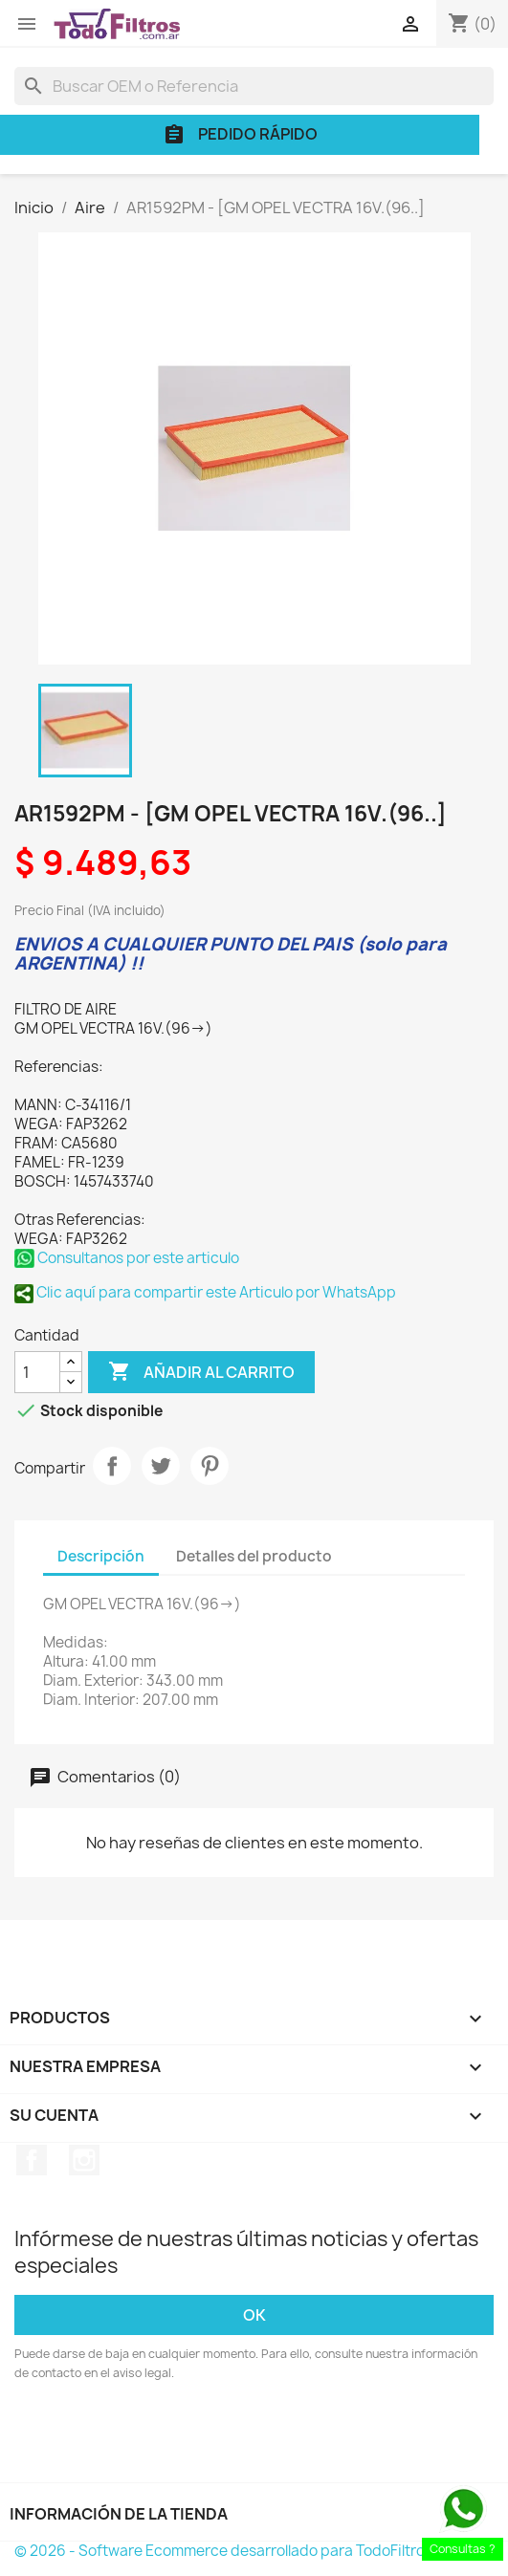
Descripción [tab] (100, 1556)
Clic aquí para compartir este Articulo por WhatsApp (205, 1292)
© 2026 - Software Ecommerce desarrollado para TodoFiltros (223, 2551)
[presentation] (174, 2435)
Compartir (112, 1466)
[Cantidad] (37, 1372)
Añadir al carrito (201, 1372)
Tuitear (161, 1466)
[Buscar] (254, 86)
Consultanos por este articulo (126, 1258)
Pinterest (209, 1466)
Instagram (84, 2160)
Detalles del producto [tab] (254, 1556)
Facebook (31, 2160)
